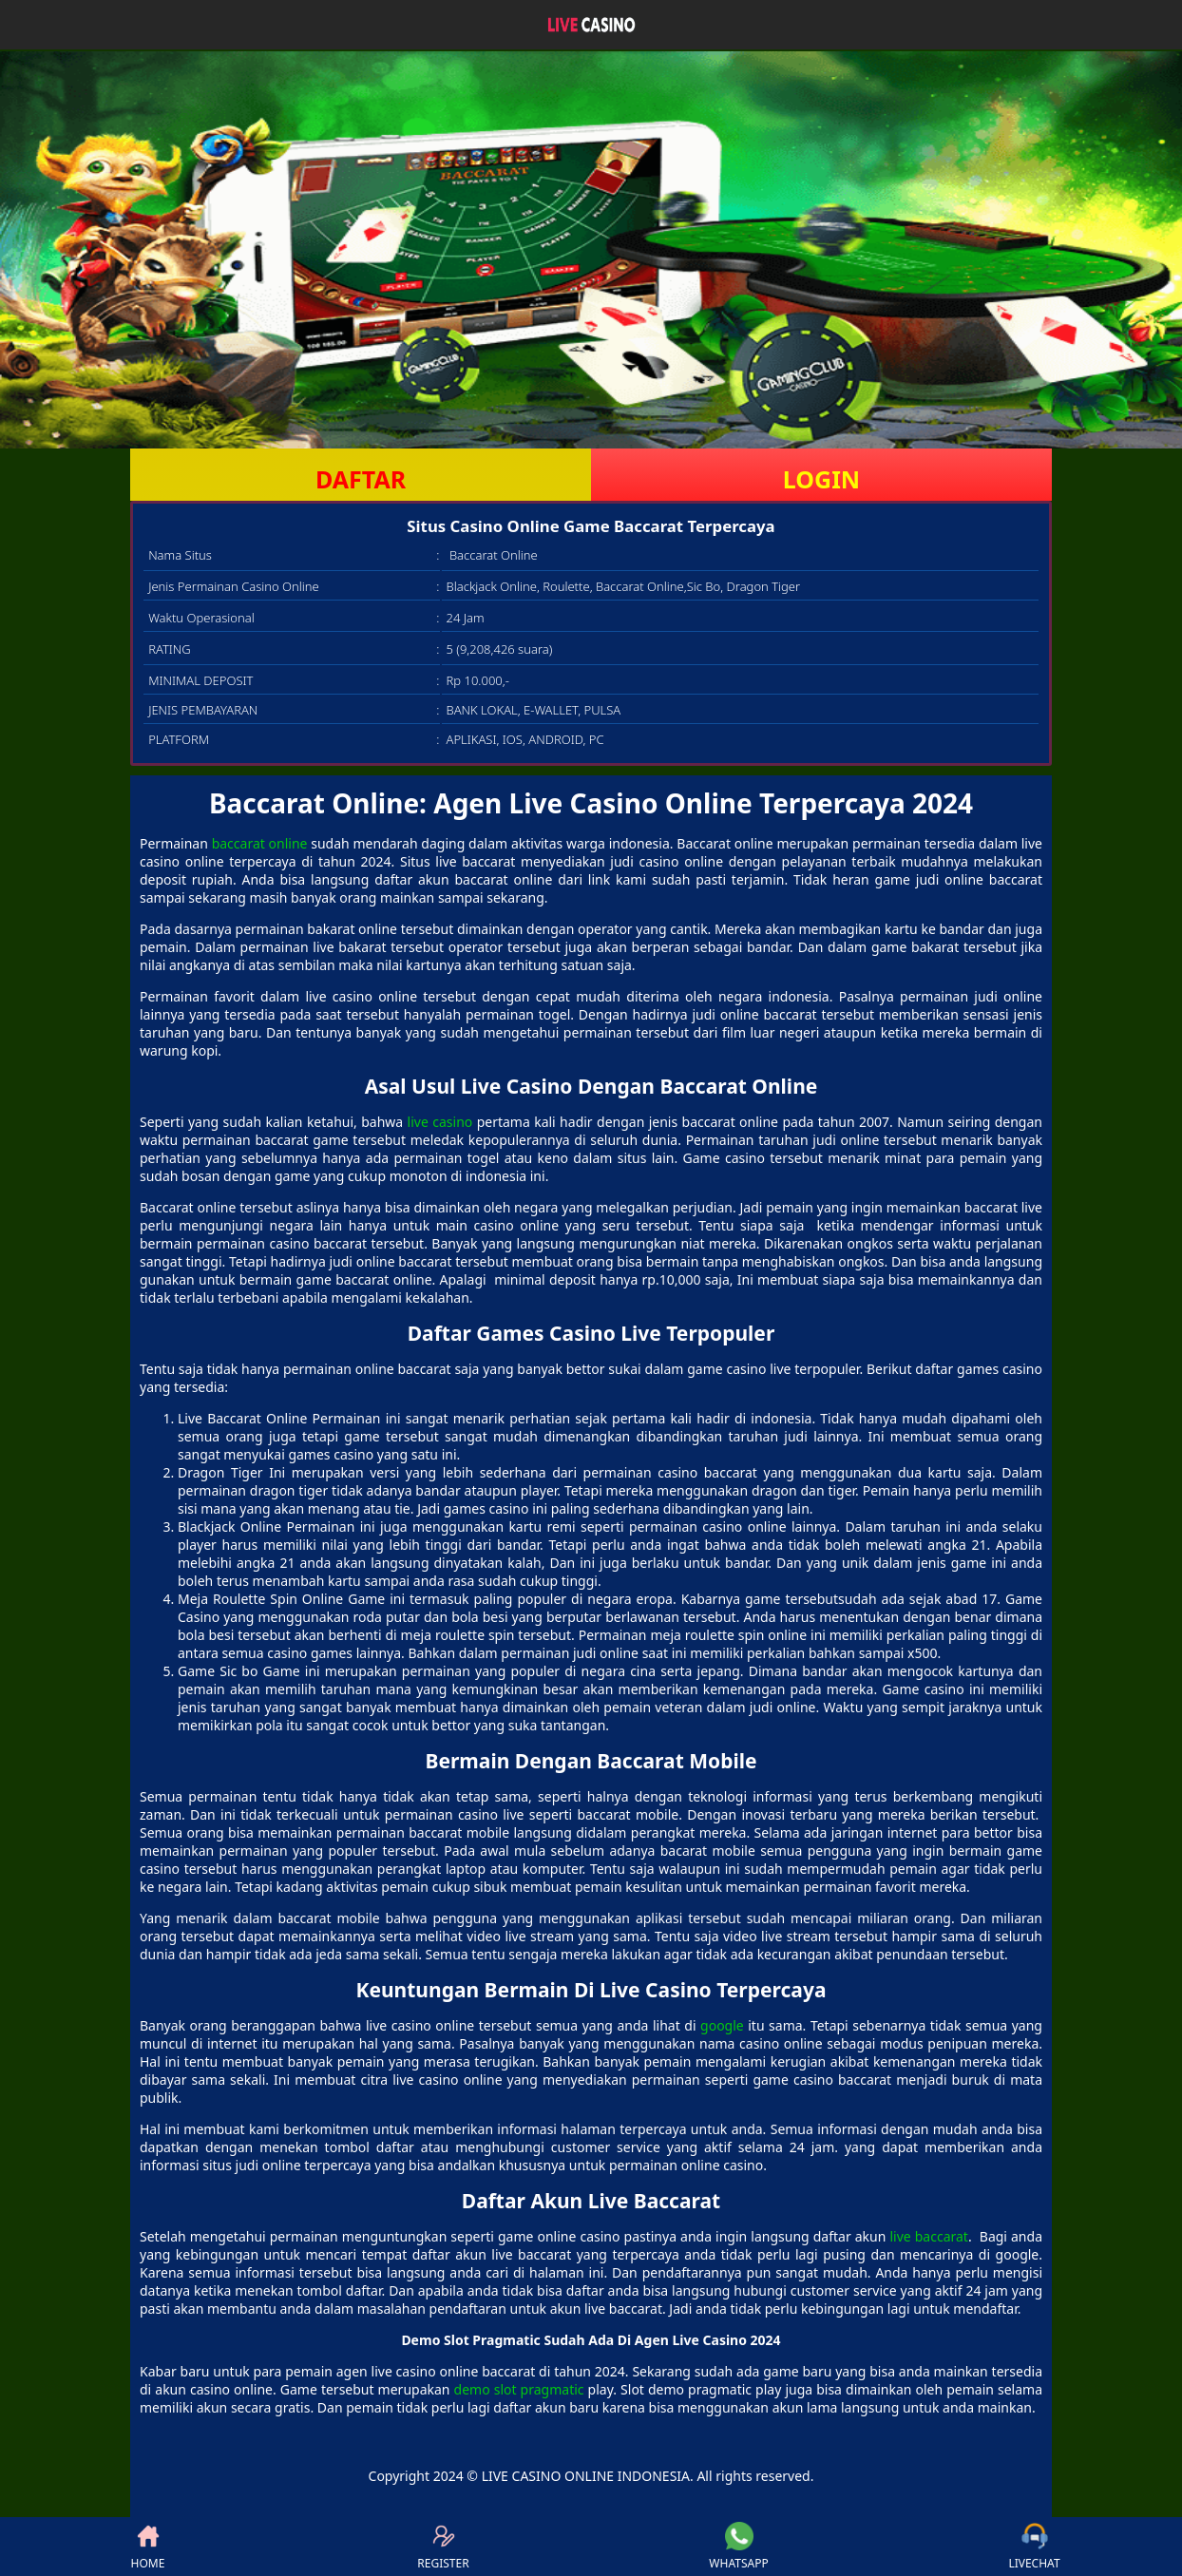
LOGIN (821, 479)
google (722, 2025)
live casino (440, 1122)
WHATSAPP (738, 2546)
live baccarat (928, 2236)
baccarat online (260, 843)
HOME (148, 2546)
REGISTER (442, 2546)
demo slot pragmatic (519, 2389)
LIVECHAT (1033, 2546)
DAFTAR (360, 479)
